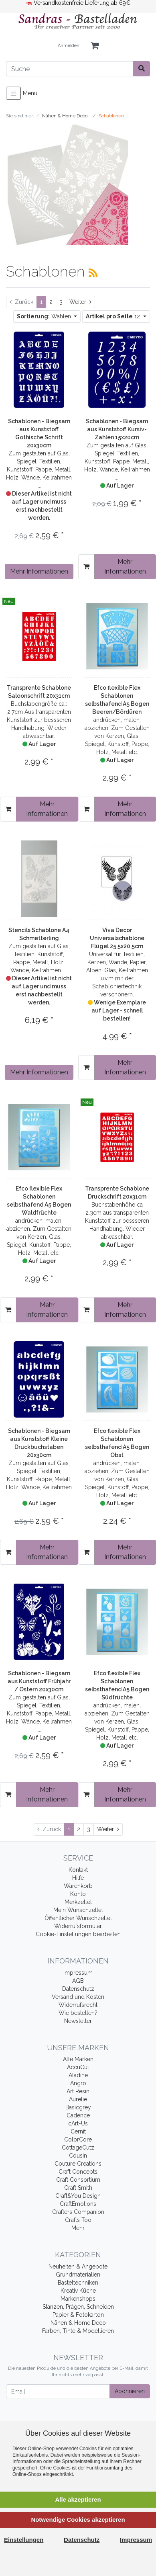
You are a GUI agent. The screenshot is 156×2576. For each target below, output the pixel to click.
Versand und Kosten (78, 1997)
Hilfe (78, 1878)
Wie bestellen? (78, 2013)
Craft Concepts (78, 2171)
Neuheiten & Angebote (78, 2266)
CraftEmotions (78, 2204)
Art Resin (78, 2091)
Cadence (78, 2115)
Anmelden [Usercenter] (68, 45)
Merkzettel (78, 1902)
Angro (78, 2083)
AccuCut (78, 2067)
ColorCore (78, 2139)
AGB (78, 1981)
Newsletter (78, 2021)
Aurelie (78, 2099)
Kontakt (78, 1870)
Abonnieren (130, 2391)
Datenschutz (78, 1989)
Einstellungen (23, 2539)
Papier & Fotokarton (78, 2315)
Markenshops (78, 2298)
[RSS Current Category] (93, 273)
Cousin (78, 2155)
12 (114, 316)
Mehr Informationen (39, 571)
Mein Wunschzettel (78, 1910)
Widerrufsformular (78, 1926)
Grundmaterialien (78, 2274)
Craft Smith (78, 2188)
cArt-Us (78, 2123)
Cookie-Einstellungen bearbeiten (78, 1934)
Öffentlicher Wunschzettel (78, 1918)
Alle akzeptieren (78, 2499)
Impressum (78, 1972)
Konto (78, 1894)
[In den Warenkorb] (86, 566)
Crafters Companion (78, 2212)
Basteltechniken (78, 2282)
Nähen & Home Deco (78, 2323)
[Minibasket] (94, 46)
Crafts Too (78, 2220)
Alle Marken (78, 2059)
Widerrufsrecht (78, 2005)
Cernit (78, 2131)
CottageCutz (78, 2147)
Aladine (78, 2075)
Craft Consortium (78, 2179)
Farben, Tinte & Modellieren (78, 2331)
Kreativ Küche (78, 2290)
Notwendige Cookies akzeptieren (78, 2519)
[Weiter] (80, 302)
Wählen (45, 316)
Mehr (78, 2228)
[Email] (58, 2391)
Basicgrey (78, 2107)
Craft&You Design (78, 2196)
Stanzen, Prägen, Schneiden (78, 2306)
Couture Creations (78, 2163)
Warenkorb (78, 1886)
